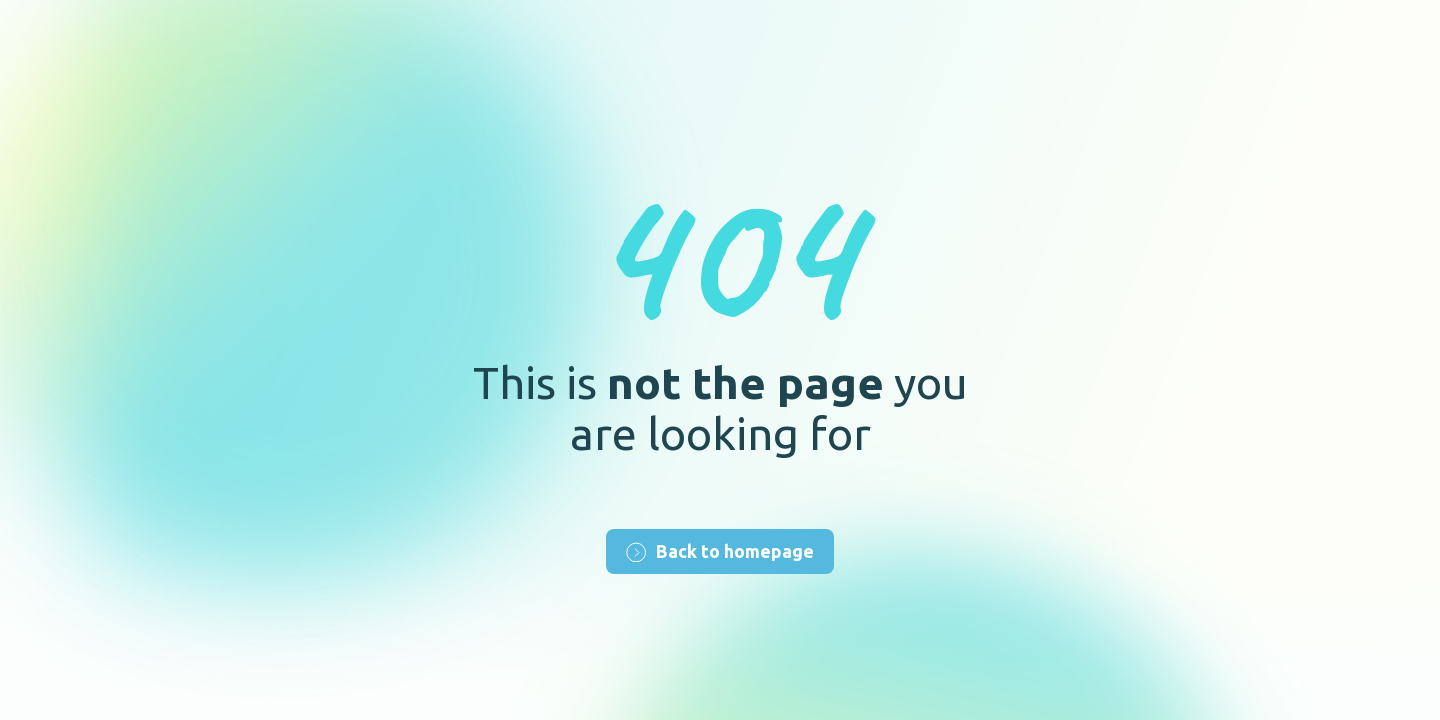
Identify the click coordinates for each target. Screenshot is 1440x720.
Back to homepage (720, 551)
